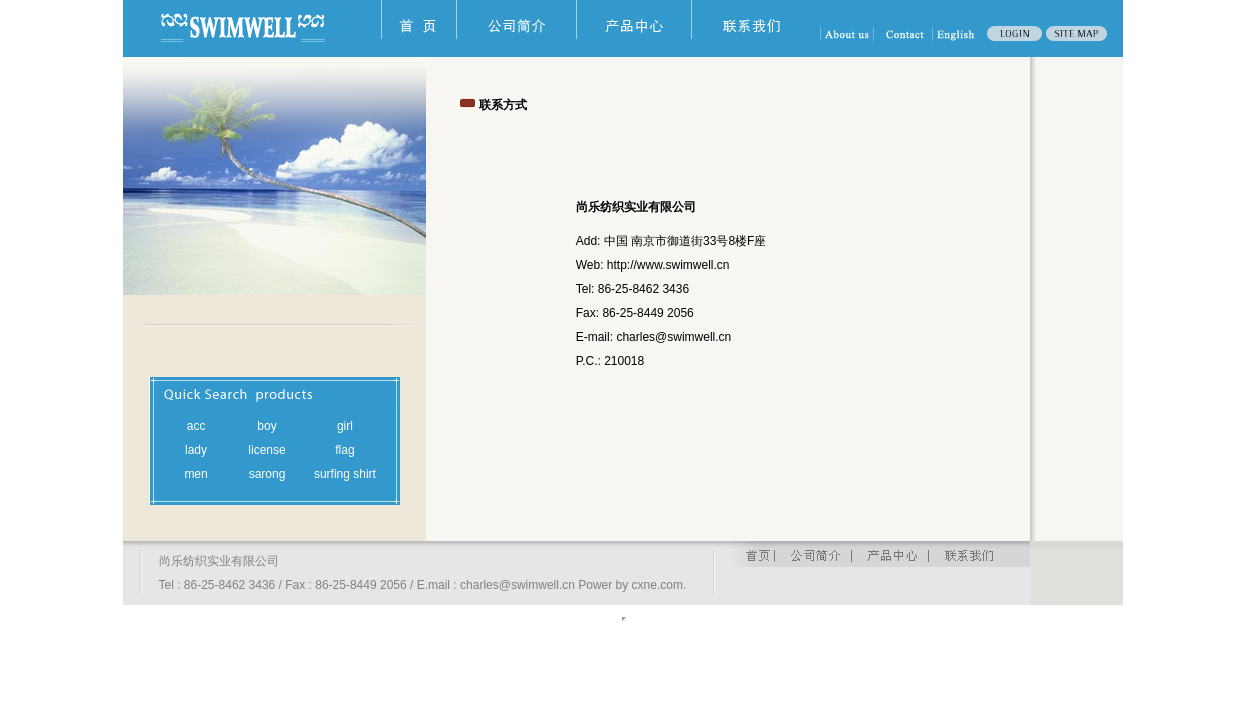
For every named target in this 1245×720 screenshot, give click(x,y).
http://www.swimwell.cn (668, 265)
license (266, 450)
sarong (267, 474)
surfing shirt (345, 474)
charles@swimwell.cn (673, 337)
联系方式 (503, 105)
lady (196, 450)
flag (344, 450)
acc (196, 426)
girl (345, 426)
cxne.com (657, 585)
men (195, 474)
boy (266, 426)
